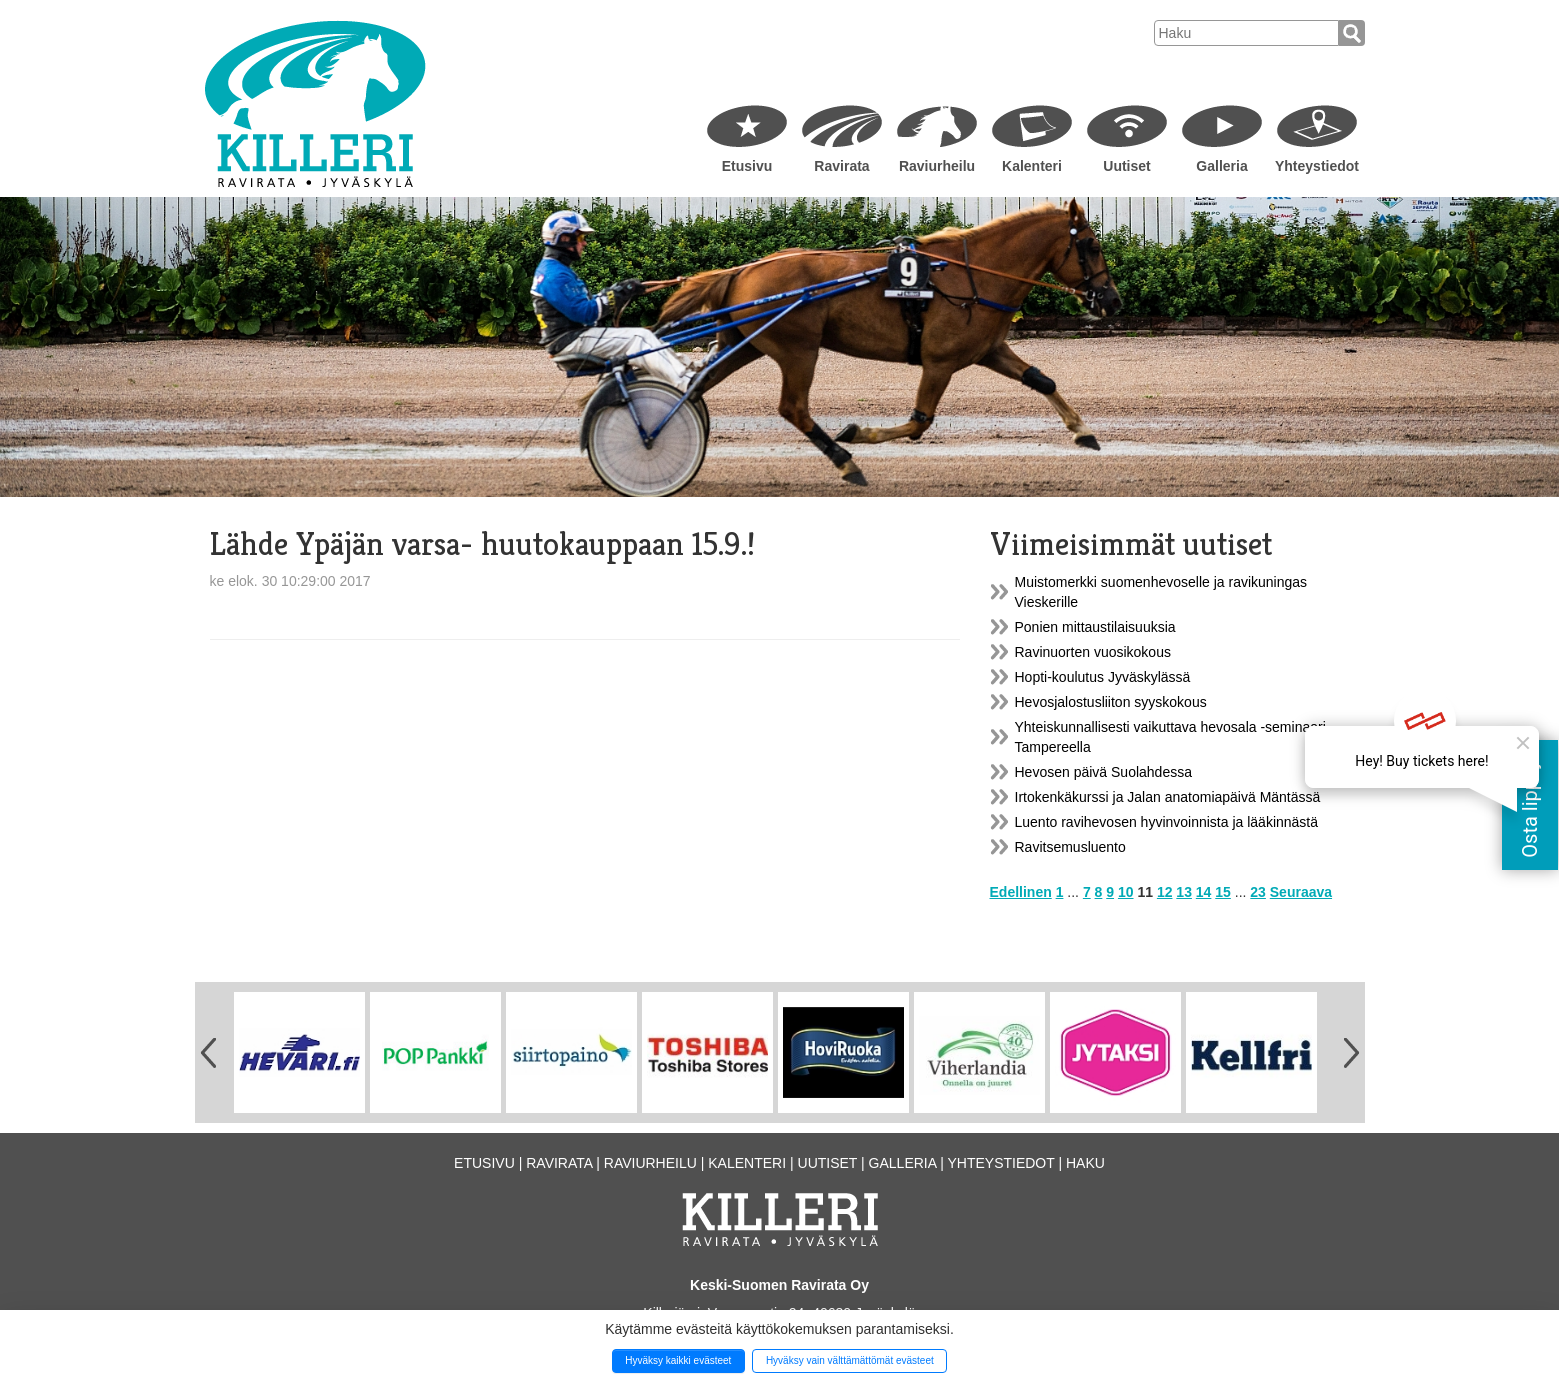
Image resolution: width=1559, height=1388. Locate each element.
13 (1184, 892)
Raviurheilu (937, 166)
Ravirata (841, 166)
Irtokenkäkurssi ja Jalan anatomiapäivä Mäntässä (1168, 797)
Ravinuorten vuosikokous (1093, 652)
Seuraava (1301, 892)
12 (1165, 892)
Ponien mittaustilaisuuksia (1095, 627)
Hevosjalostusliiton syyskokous (1111, 702)
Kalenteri (1032, 166)
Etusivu (747, 166)
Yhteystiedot (1317, 166)
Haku (1085, 1163)
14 (1204, 892)
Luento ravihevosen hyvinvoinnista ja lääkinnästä (1167, 822)
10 (1126, 892)
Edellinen (1021, 892)
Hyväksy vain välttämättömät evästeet (850, 1360)
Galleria (1221, 166)
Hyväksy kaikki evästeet (678, 1360)
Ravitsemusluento (1070, 847)
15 (1223, 892)
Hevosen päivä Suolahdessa (1103, 772)
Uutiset (1126, 166)
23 (1258, 892)
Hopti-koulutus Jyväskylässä (1103, 677)
